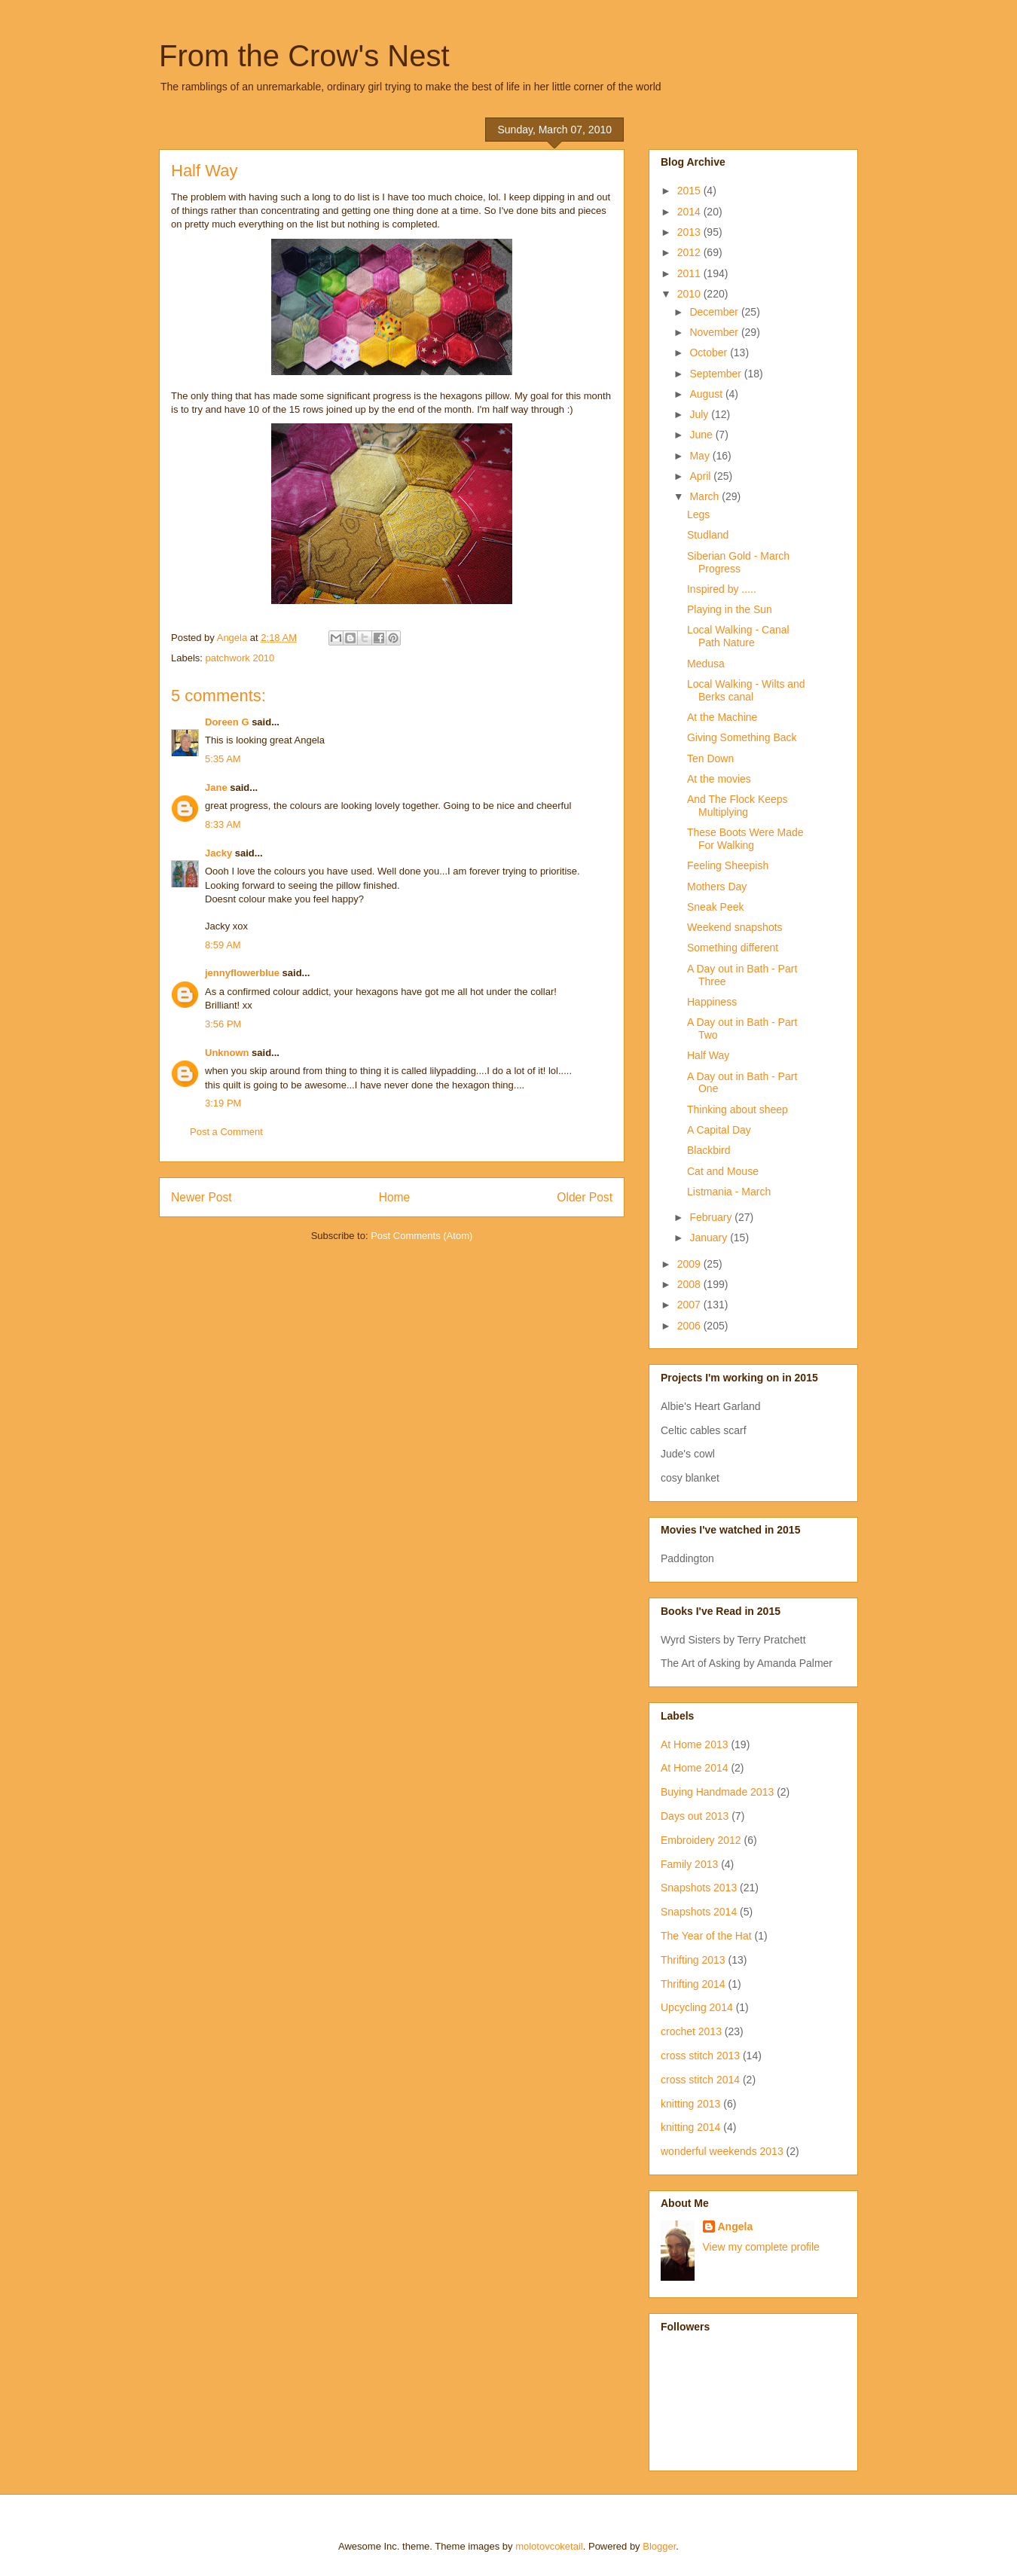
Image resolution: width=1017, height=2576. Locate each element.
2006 (690, 1326)
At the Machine (722, 717)
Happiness (712, 1002)
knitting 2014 (690, 2127)
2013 (690, 232)
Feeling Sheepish (727, 865)
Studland (707, 535)
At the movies (719, 779)
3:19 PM (223, 1103)
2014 (690, 212)
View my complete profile (761, 2247)
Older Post (584, 1197)
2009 (690, 1264)
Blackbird (709, 1150)
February (711, 1217)
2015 (690, 191)
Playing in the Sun (729, 609)
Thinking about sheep (737, 1109)
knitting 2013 (690, 2104)
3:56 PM (223, 1024)
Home (395, 1197)
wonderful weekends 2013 (722, 2151)
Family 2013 (689, 1864)
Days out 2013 (694, 1816)
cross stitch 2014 (700, 2080)
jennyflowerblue (242, 972)
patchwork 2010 (240, 658)
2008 (690, 1284)
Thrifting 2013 (693, 1960)
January (709, 1238)
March (705, 496)
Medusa (706, 664)
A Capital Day (719, 1130)
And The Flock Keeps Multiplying (737, 805)
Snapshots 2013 (699, 1888)
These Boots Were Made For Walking (745, 838)
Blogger (659, 2546)
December (715, 312)
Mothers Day (717, 887)
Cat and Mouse (723, 1171)
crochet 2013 (691, 2031)
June (702, 435)
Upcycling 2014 (697, 2007)
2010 (690, 294)
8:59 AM (223, 945)
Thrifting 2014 (693, 1984)
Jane (216, 787)
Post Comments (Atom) (421, 1235)
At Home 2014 (694, 1768)
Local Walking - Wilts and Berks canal (746, 690)
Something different (732, 948)
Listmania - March (729, 1192)
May (700, 456)
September (716, 374)
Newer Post (201, 1197)
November (715, 332)
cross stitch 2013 (700, 2056)
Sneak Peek (715, 907)
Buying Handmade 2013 (717, 1792)
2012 (690, 252)
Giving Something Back (742, 737)
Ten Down (710, 758)
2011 (690, 273)
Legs (698, 514)
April (701, 476)
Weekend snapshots (735, 927)
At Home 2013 (694, 1744)
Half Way (708, 1055)
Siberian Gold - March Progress (738, 562)
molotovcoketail (549, 2546)
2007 (690, 1305)
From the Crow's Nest (304, 55)
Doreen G (227, 722)
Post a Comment (226, 1131)
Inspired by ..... (721, 589)
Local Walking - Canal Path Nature (738, 636)
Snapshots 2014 (699, 1912)
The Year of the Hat (706, 1936)
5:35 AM (223, 759)
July (700, 414)
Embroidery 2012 (701, 1840)
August (707, 394)
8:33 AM (223, 824)
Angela (735, 2226)
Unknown (227, 1052)
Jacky (218, 853)
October (709, 352)
